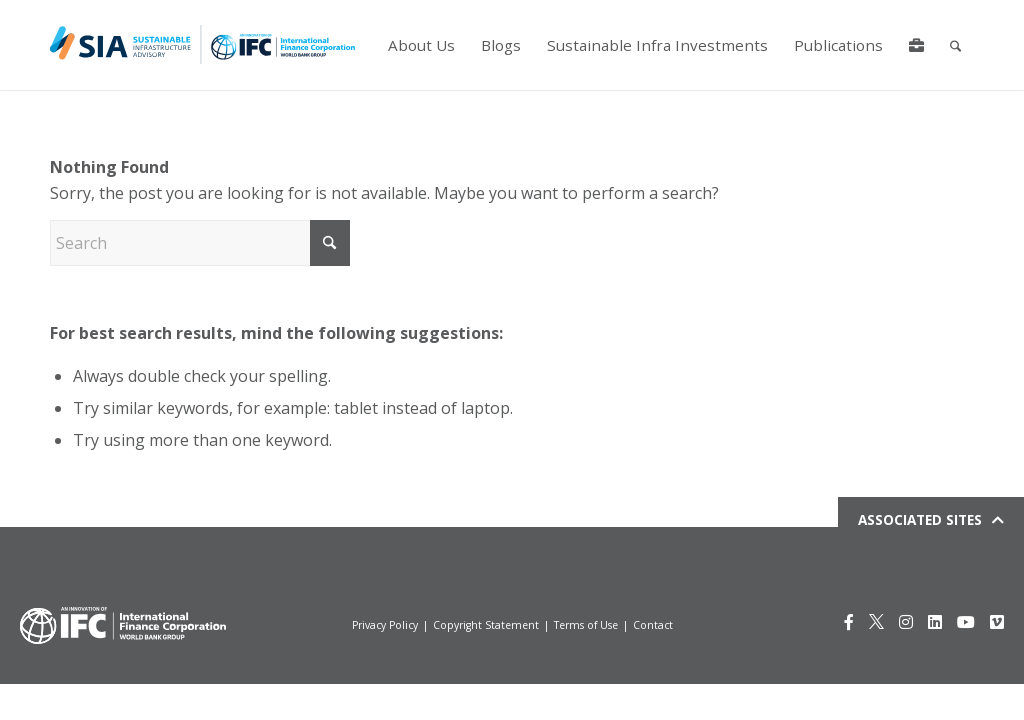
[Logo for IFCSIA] (202, 45)
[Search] (955, 45)
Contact (653, 625)
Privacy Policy (385, 625)
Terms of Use (586, 625)
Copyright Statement (486, 625)
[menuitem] (420, 45)
